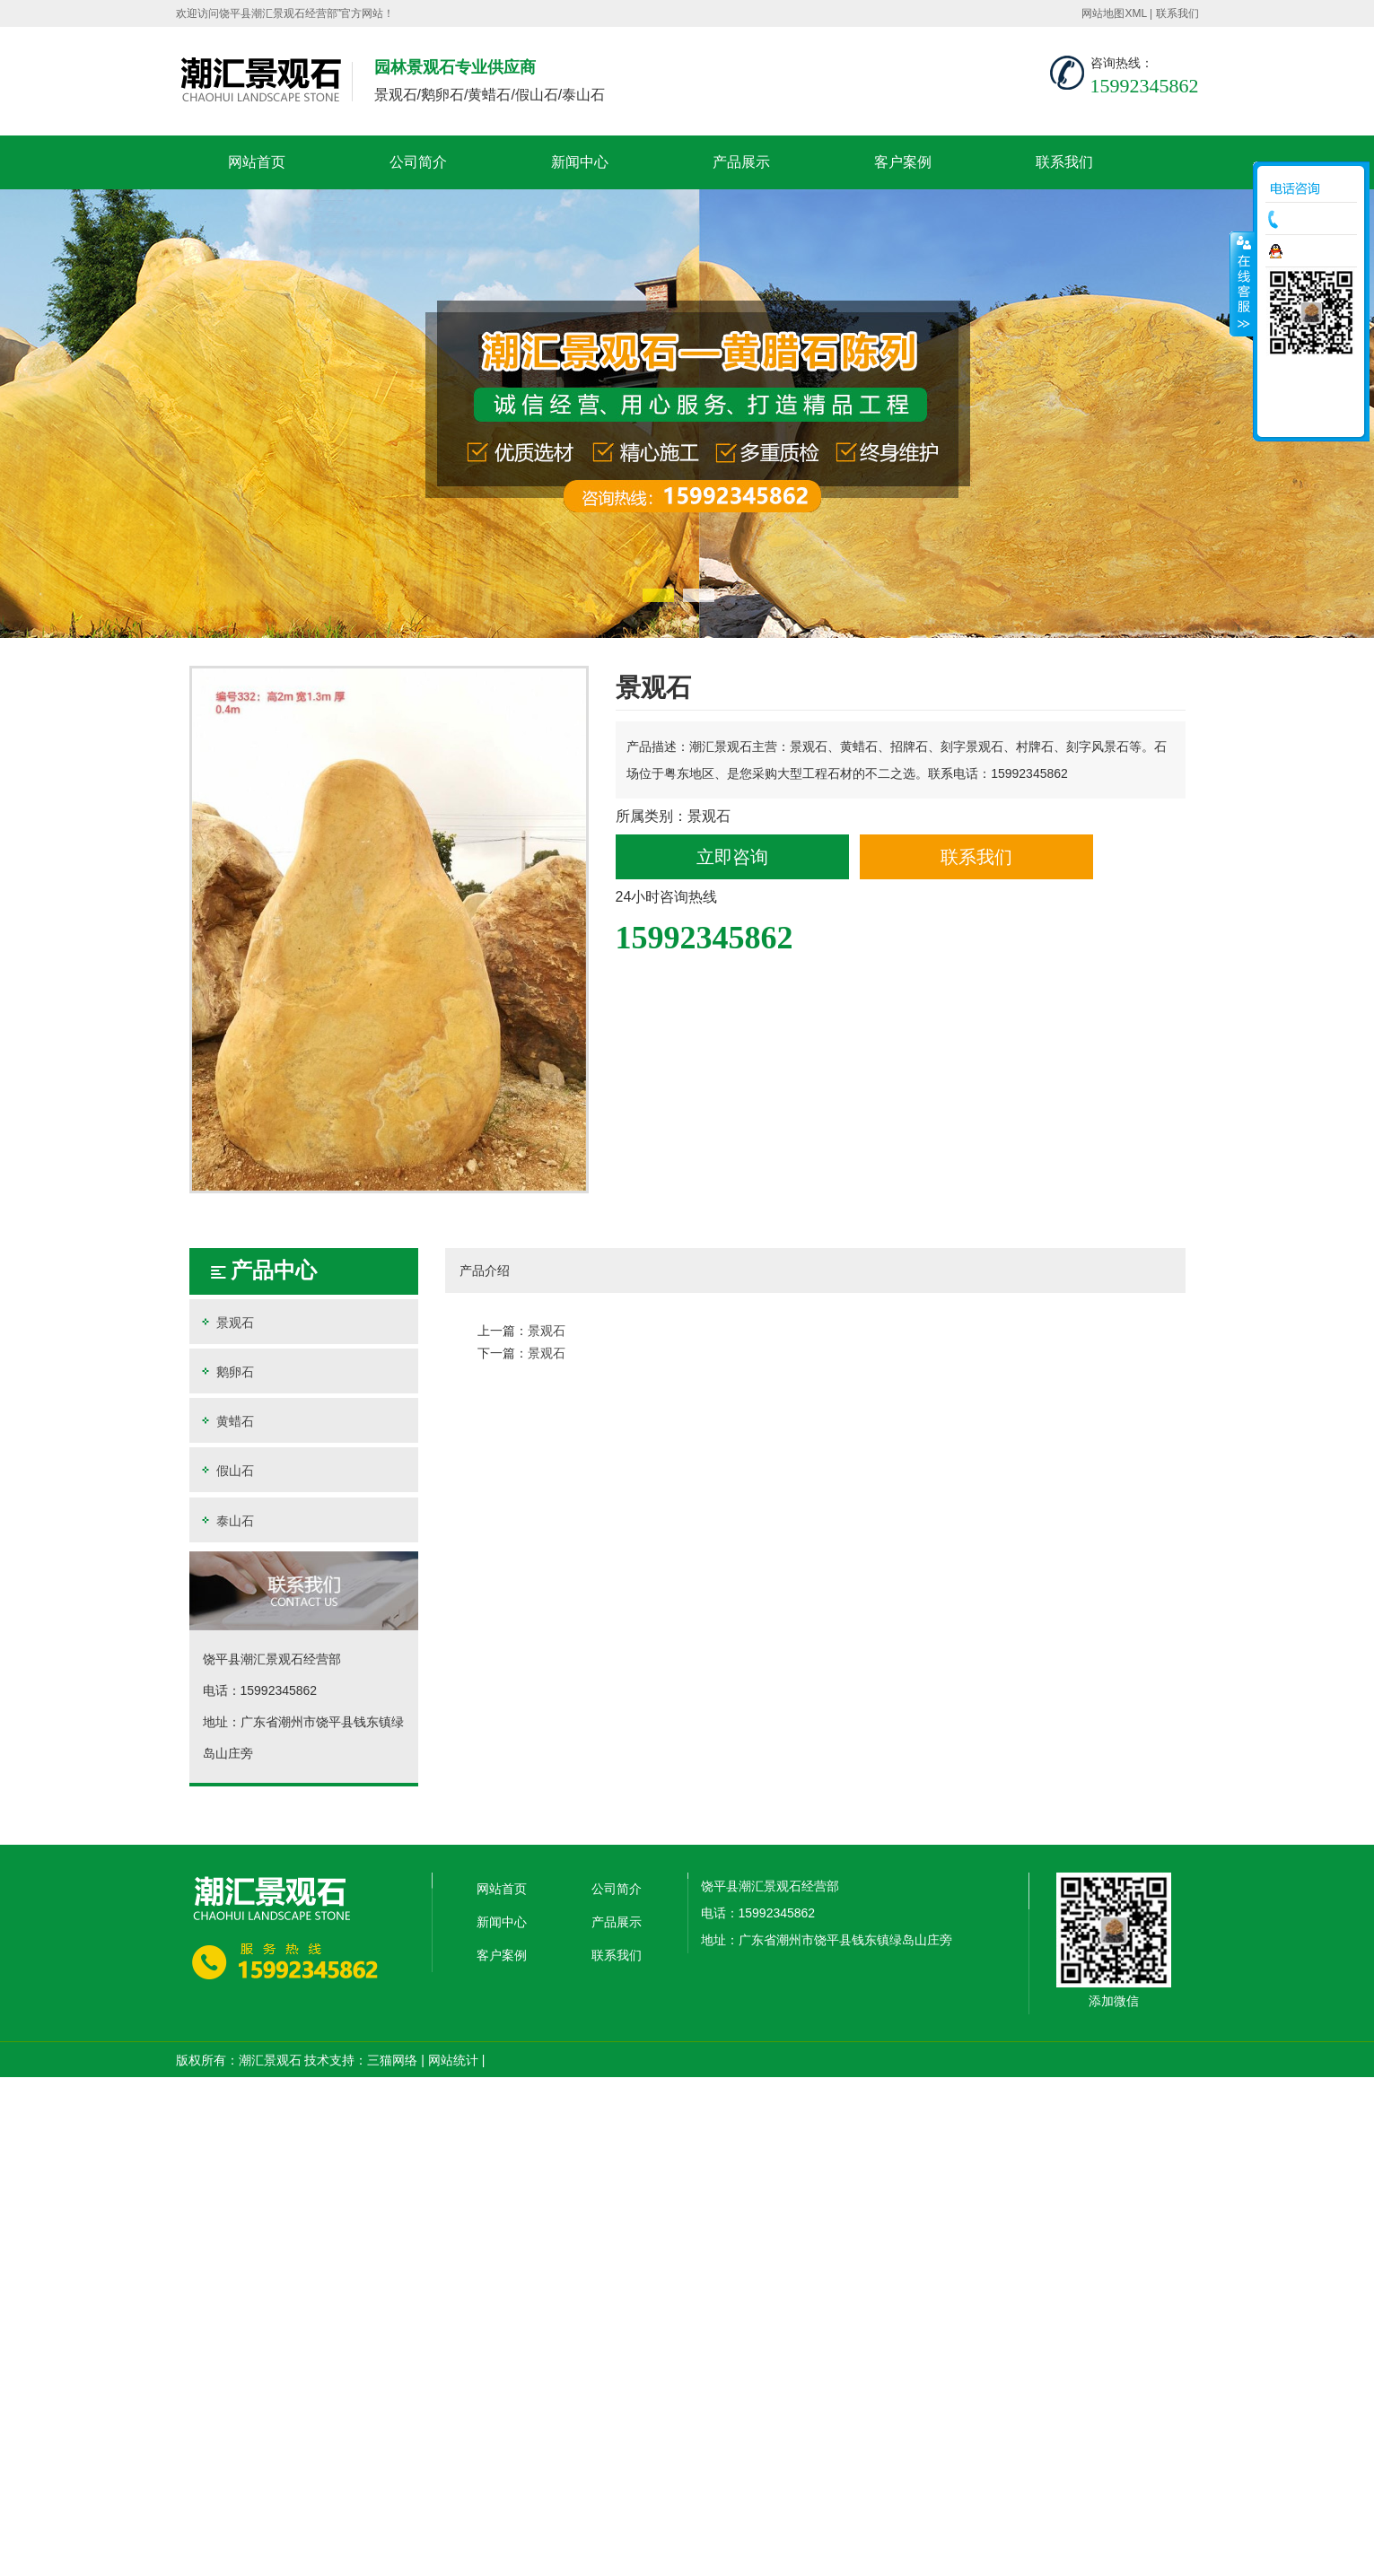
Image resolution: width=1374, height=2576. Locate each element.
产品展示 (741, 162)
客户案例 (903, 162)
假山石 (226, 1470)
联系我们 (1177, 13)
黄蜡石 (226, 1420)
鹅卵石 (226, 1371)
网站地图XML (1113, 13)
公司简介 (418, 162)
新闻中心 (579, 162)
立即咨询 (732, 857)
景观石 (226, 1322)
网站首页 (256, 162)
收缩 (1242, 283)
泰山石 (226, 1520)
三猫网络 (392, 2060)
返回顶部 (1311, 417)
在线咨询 (1316, 251)
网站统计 (453, 2060)
